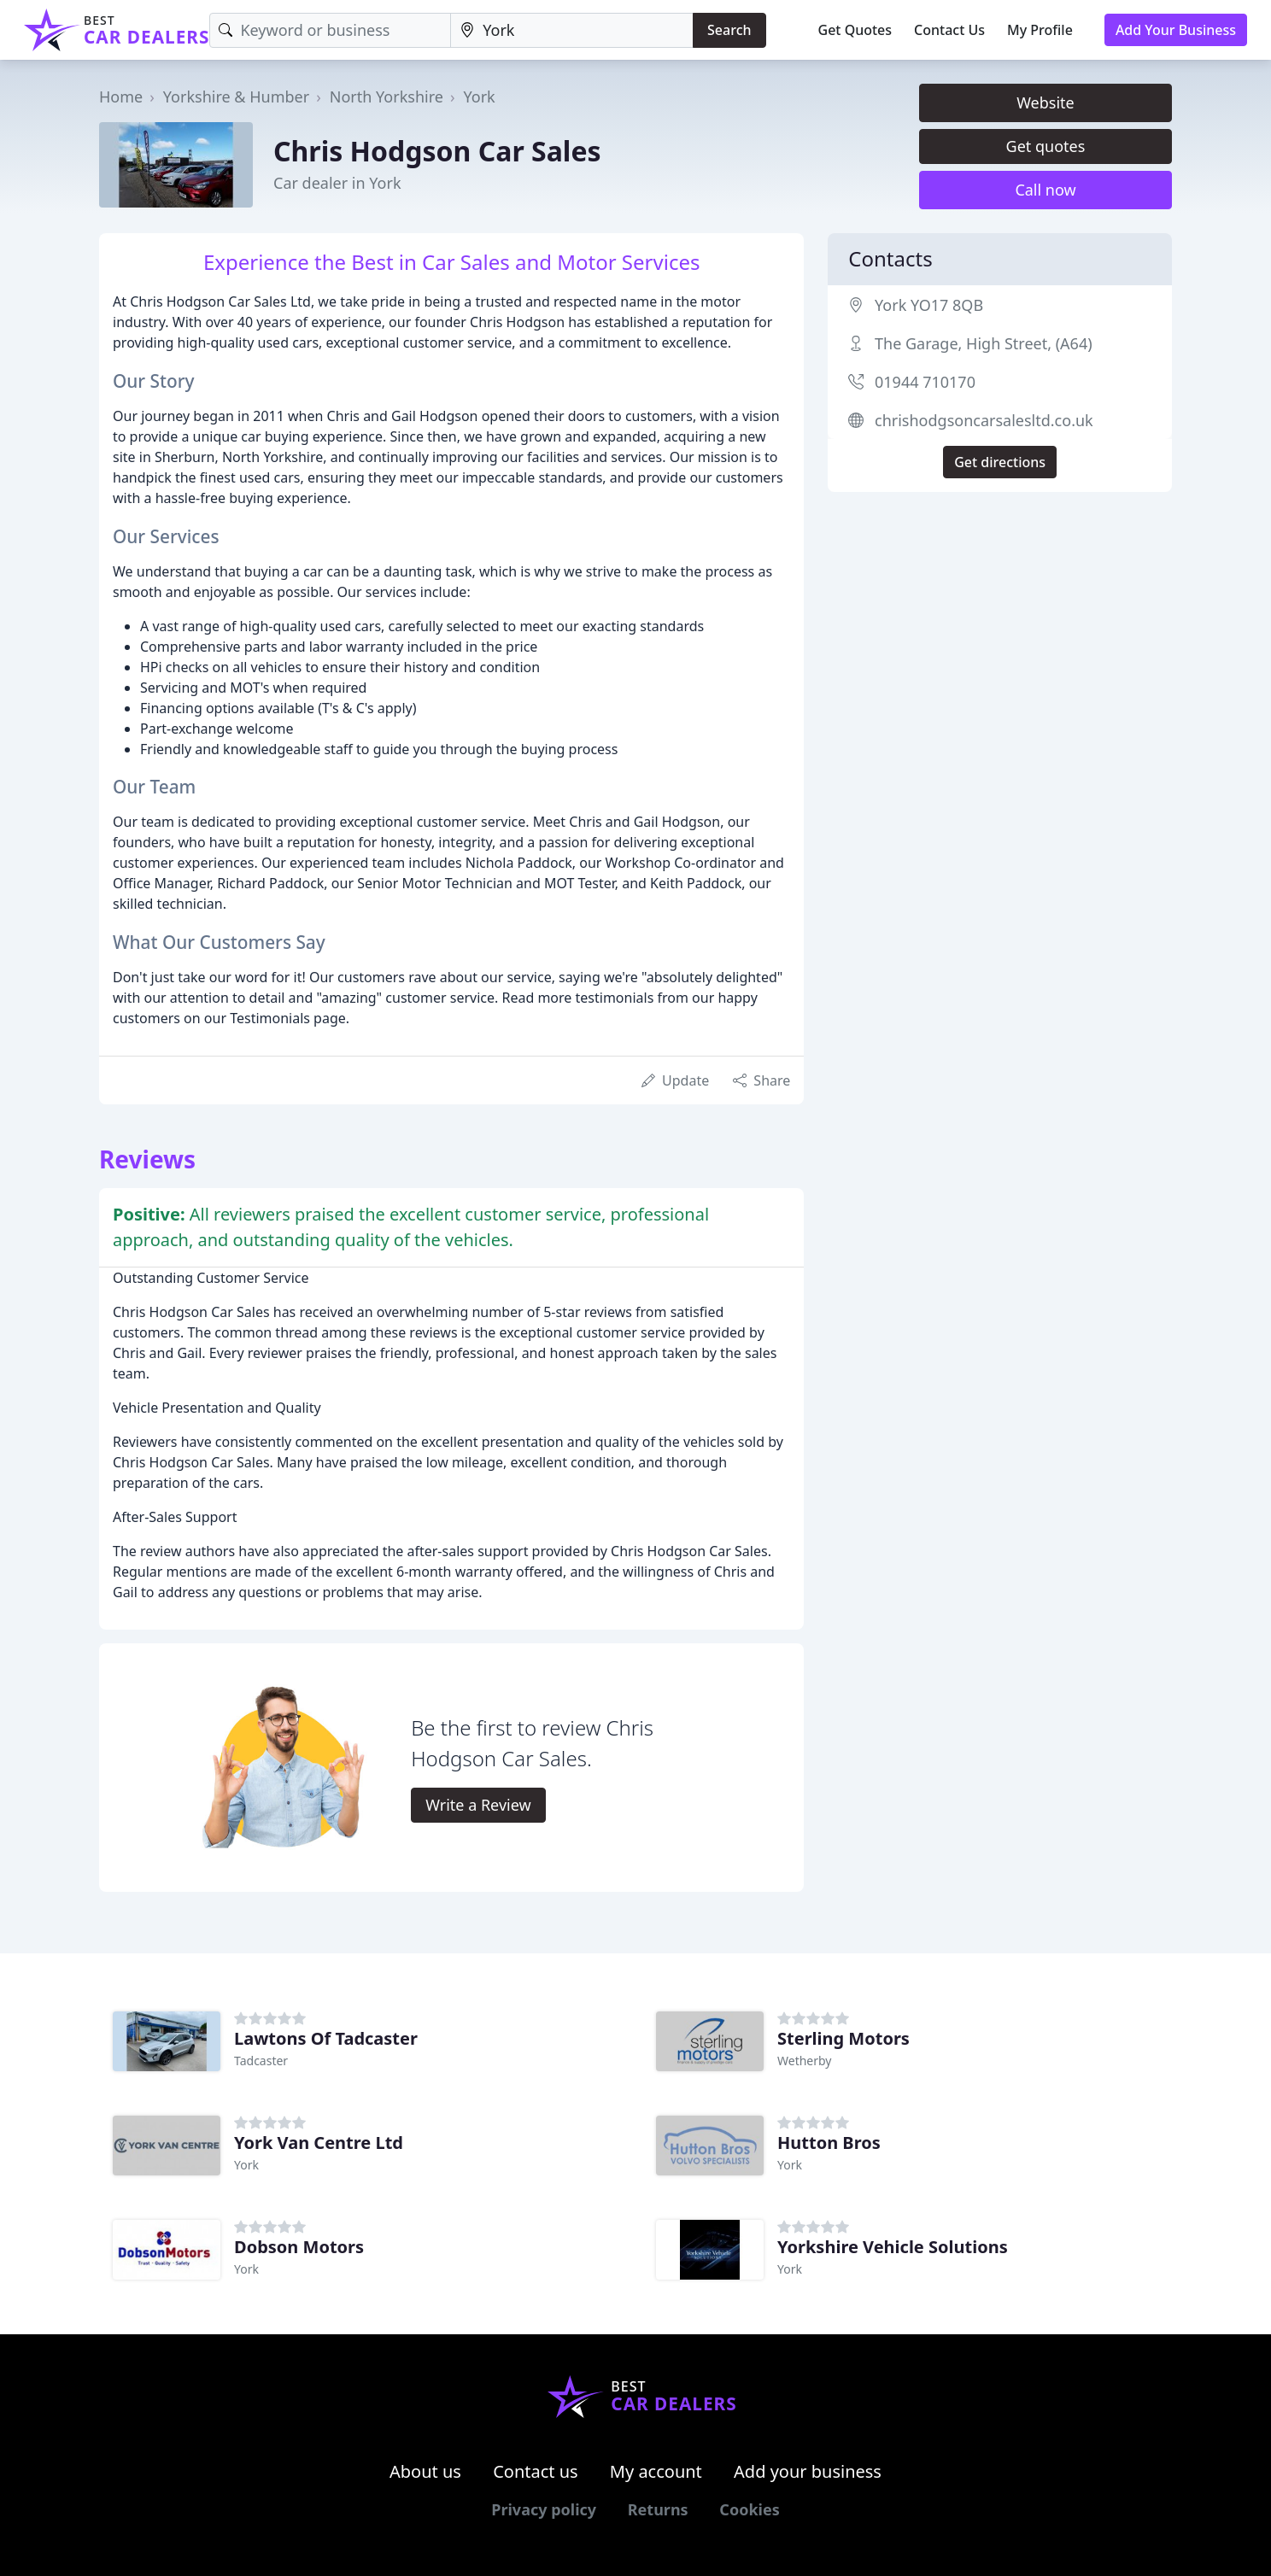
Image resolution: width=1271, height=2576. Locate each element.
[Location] (572, 30)
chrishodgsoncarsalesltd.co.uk (984, 420)
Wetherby (804, 2060)
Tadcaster (261, 2060)
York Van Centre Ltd (318, 2142)
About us (425, 2471)
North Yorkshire (386, 96)
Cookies (749, 2509)
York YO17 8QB (929, 305)
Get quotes (1046, 146)
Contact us (535, 2471)
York (479, 96)
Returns (658, 2509)
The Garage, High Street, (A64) (983, 343)
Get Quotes (855, 29)
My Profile (1040, 29)
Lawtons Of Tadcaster (326, 2038)
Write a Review (477, 1804)
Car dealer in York (337, 183)
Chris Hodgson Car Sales (437, 150)
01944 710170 (925, 382)
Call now (1045, 189)
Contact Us (949, 29)
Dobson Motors (299, 2246)
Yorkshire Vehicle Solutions (892, 2246)
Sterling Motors (843, 2038)
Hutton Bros (829, 2142)
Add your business (808, 2471)
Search (729, 29)
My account (656, 2471)
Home (121, 96)
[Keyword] (330, 30)
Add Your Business (1176, 29)
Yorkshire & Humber (236, 96)
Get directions (1000, 462)
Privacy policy (543, 2509)
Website (1045, 102)
